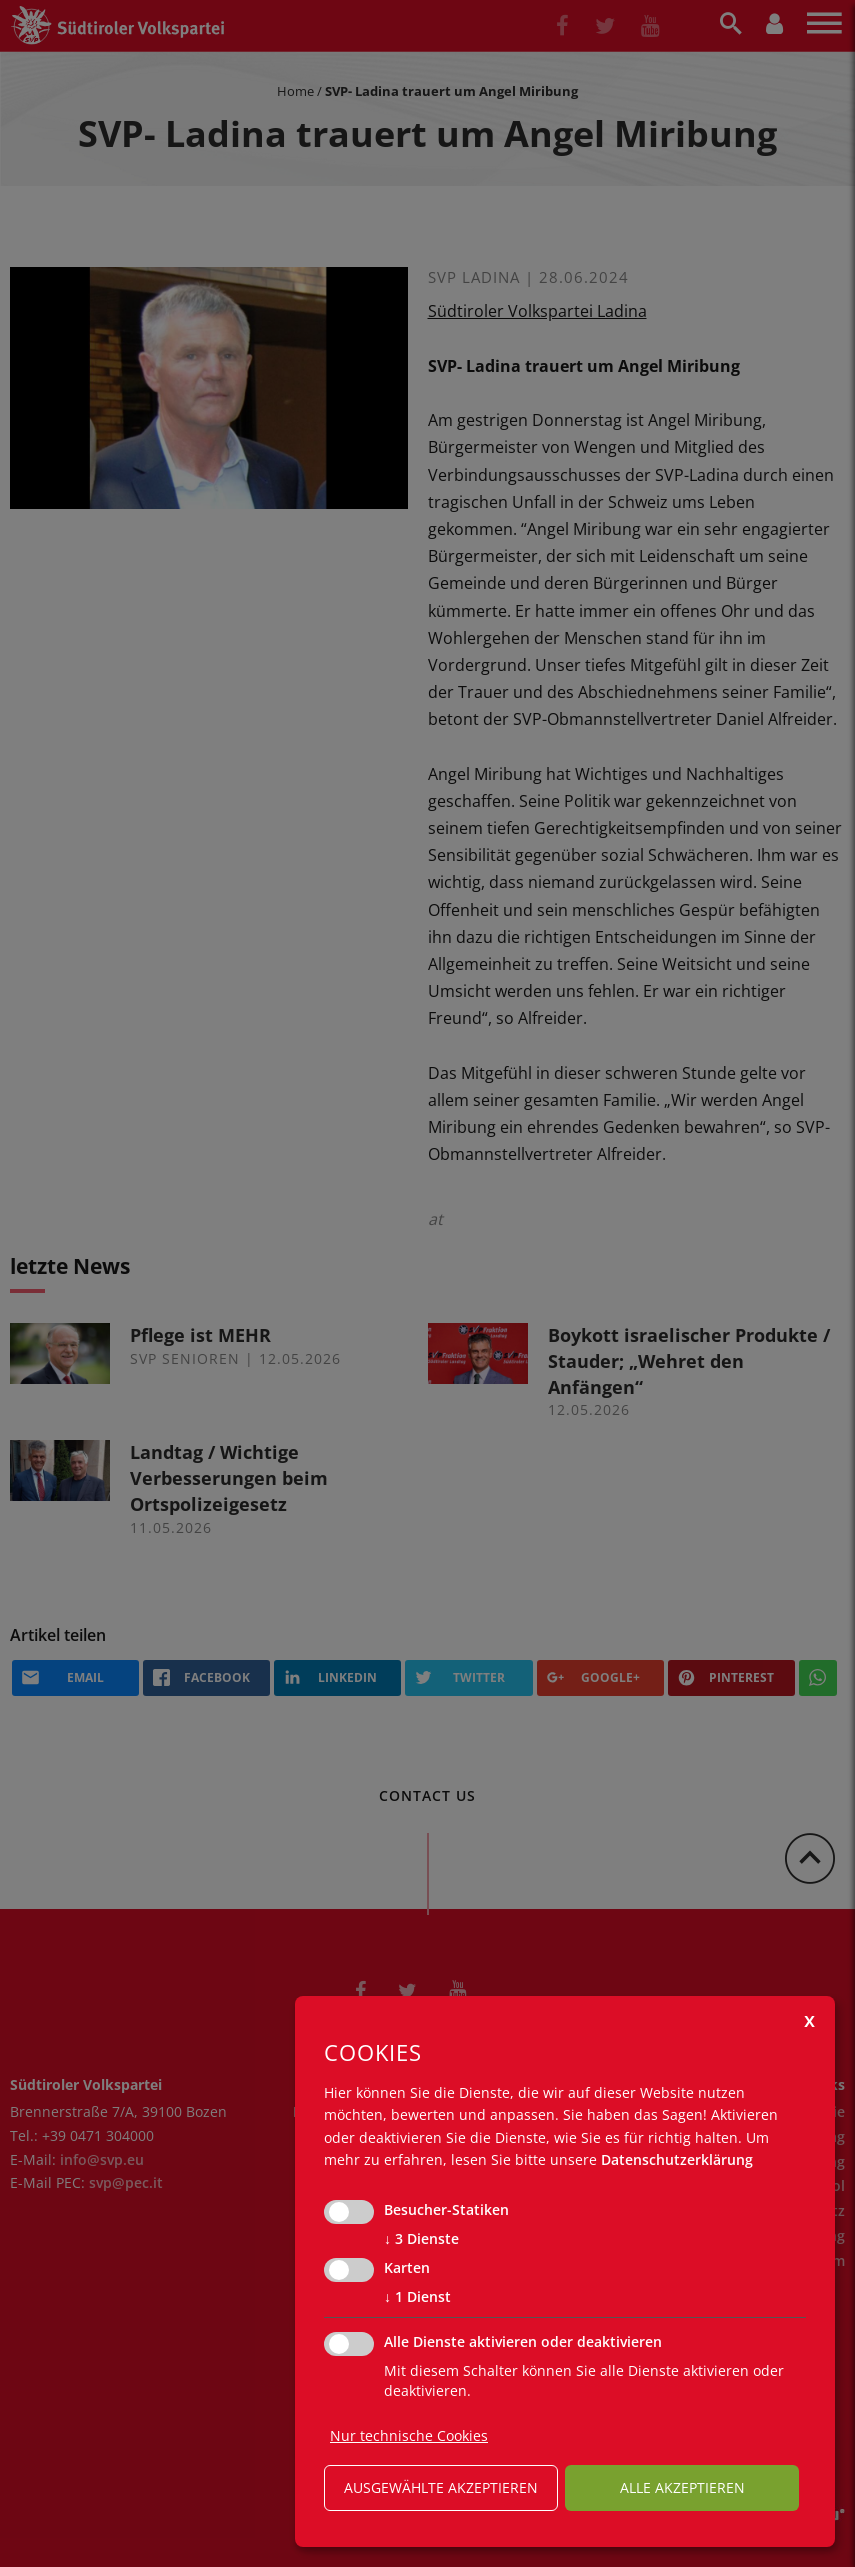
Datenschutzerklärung (677, 2159)
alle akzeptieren (682, 2487)
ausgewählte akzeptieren (441, 2487)
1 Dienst (417, 2297)
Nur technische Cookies (409, 2435)
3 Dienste (421, 2239)
